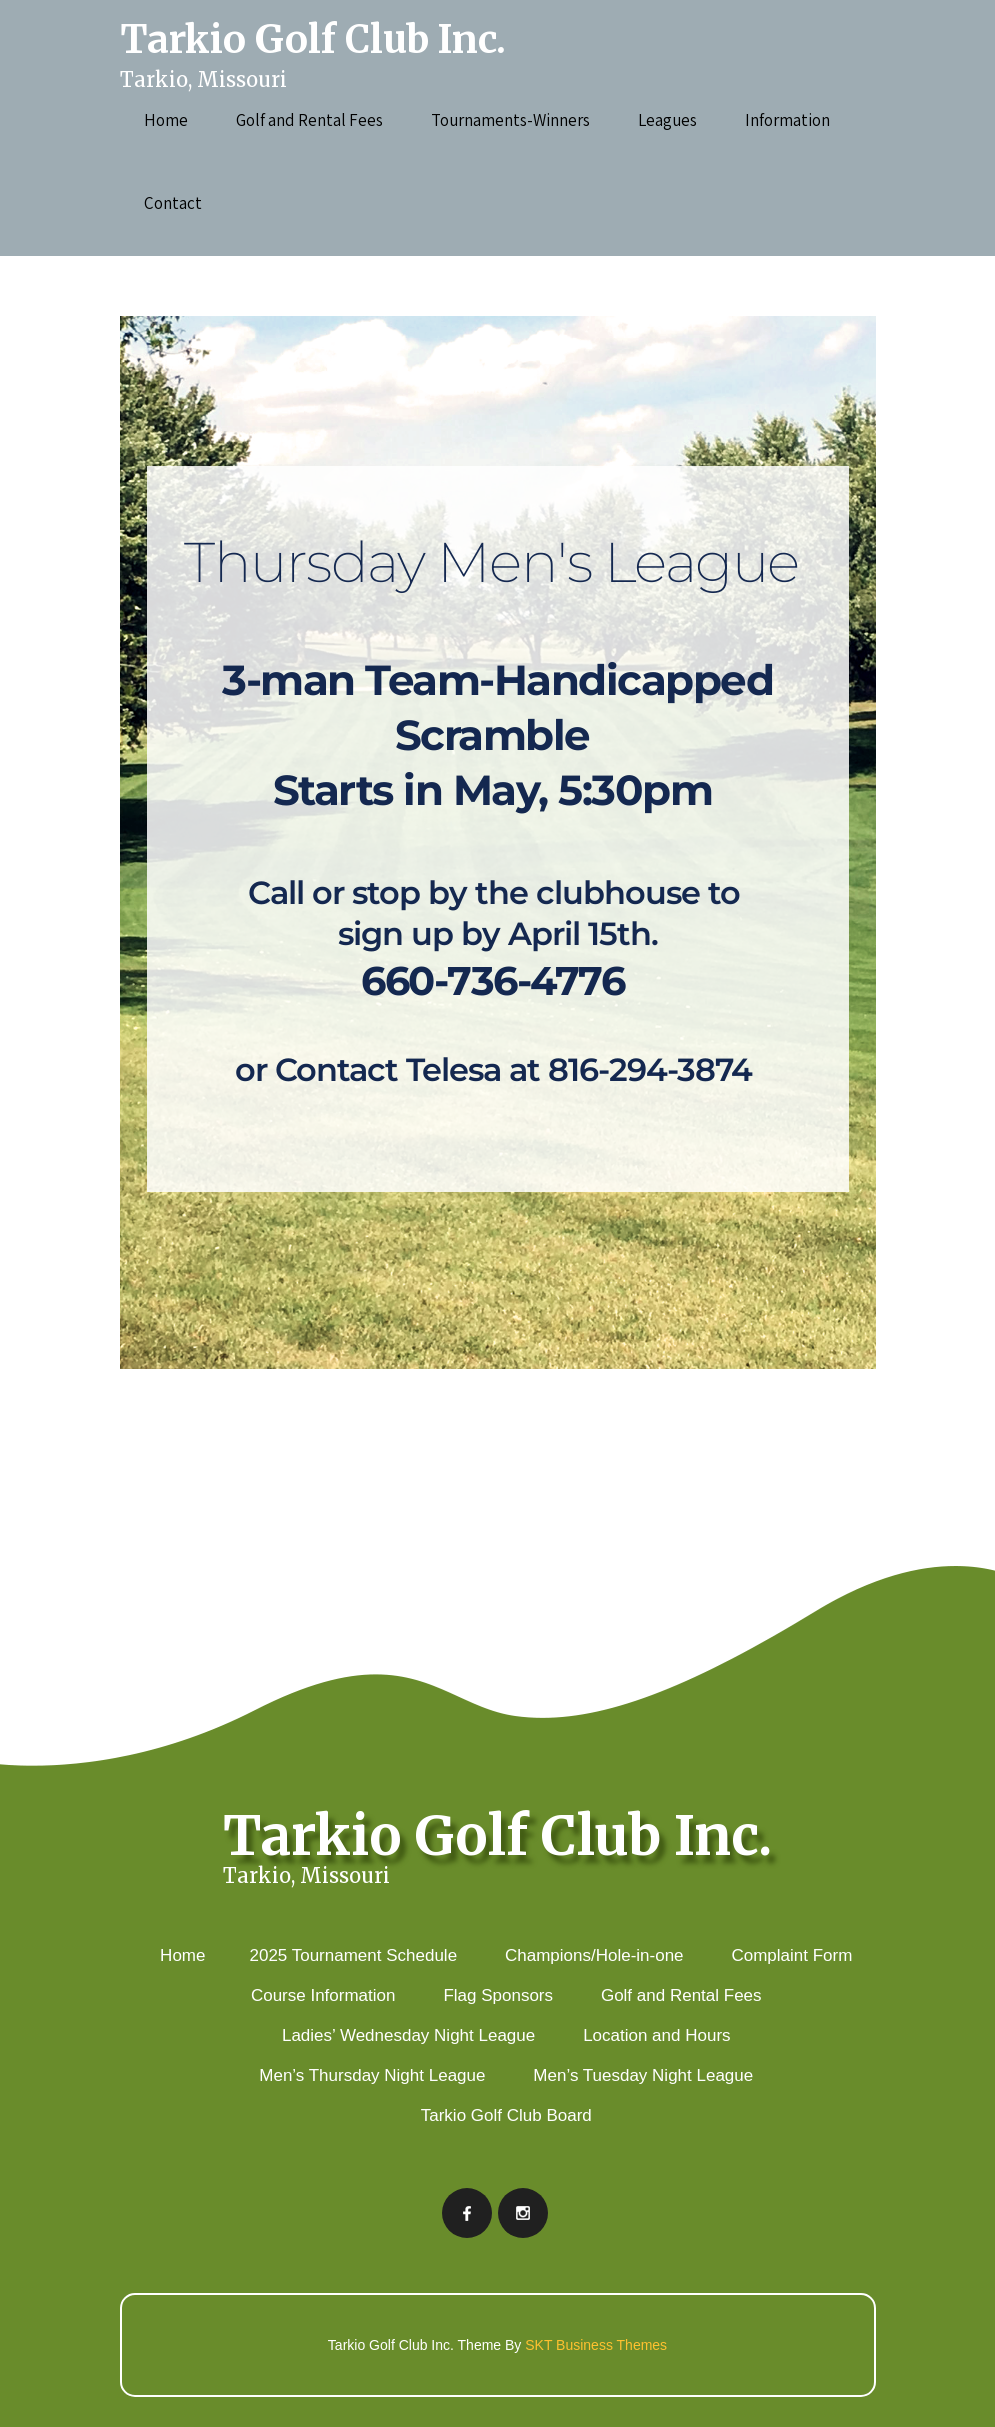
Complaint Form (791, 1955)
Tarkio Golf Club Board (506, 2115)
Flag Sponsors (498, 1995)
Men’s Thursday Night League (372, 2075)
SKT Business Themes (596, 2345)
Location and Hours (656, 2035)
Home (166, 120)
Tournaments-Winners (510, 120)
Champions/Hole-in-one (594, 1955)
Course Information (323, 1995)
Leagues (667, 120)
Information (787, 120)
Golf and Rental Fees (309, 120)
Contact (173, 203)
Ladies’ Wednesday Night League (408, 2035)
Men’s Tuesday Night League (643, 2075)
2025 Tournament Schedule (353, 1955)
